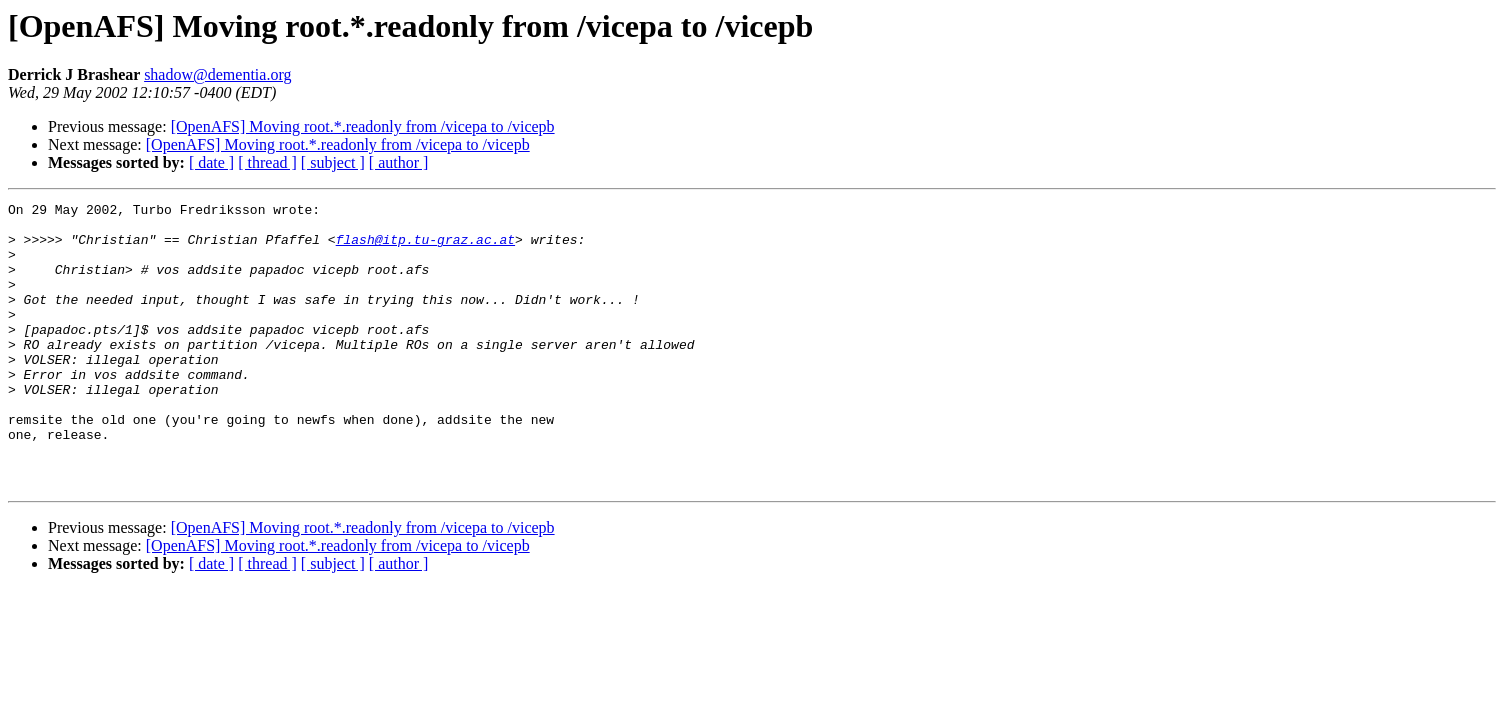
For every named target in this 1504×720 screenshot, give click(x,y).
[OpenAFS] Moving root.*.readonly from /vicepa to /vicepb (363, 126)
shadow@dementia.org (217, 74)
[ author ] (399, 162)
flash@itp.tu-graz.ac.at (425, 248)
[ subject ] (333, 162)
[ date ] (211, 162)
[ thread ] (267, 162)
